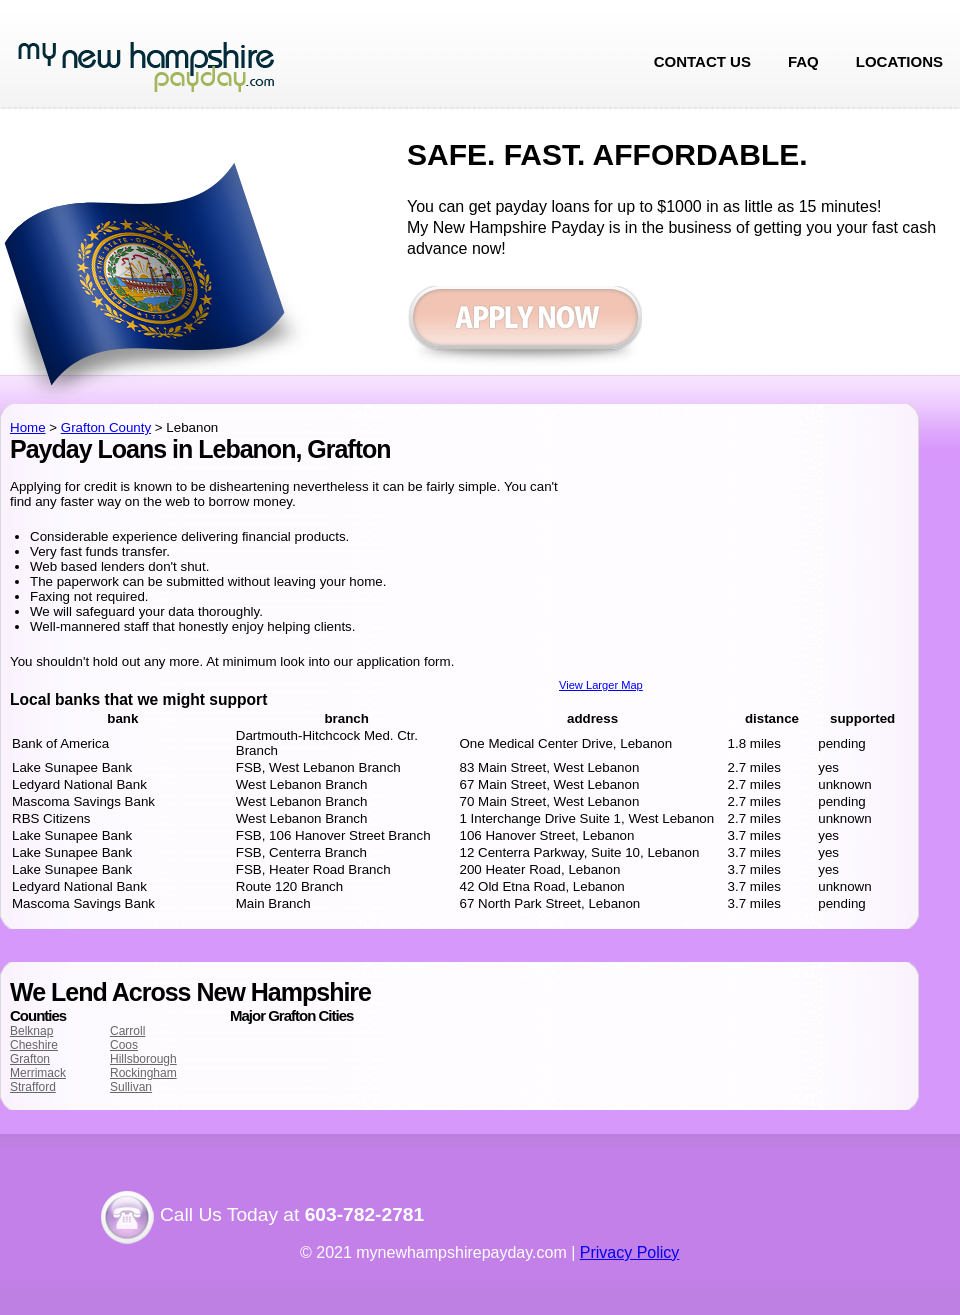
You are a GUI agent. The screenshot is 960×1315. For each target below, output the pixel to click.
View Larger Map (601, 685)
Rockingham (143, 1073)
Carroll (127, 1031)
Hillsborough (143, 1059)
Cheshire (34, 1045)
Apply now (524, 327)
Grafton (30, 1059)
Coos (124, 1045)
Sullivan (131, 1087)
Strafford (33, 1087)
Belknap (31, 1031)
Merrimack (38, 1073)
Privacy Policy (630, 1252)
